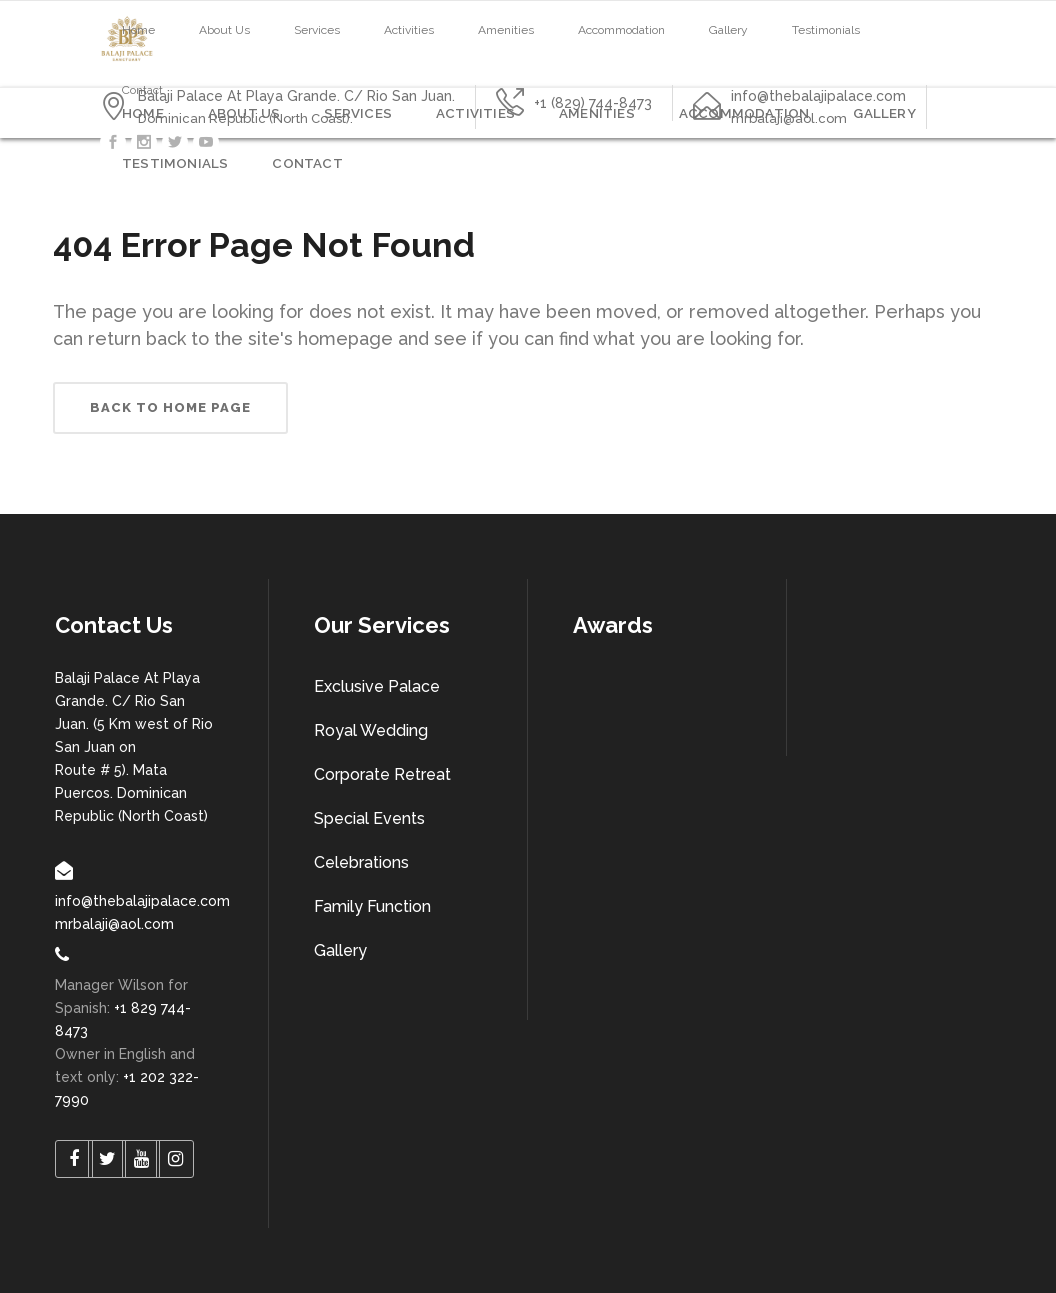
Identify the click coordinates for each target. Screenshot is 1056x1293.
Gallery (340, 950)
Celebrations (361, 862)
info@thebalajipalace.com (142, 901)
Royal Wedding (371, 730)
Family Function (372, 906)
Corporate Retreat (382, 774)
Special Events (369, 818)
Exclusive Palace (377, 686)
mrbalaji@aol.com (114, 924)
